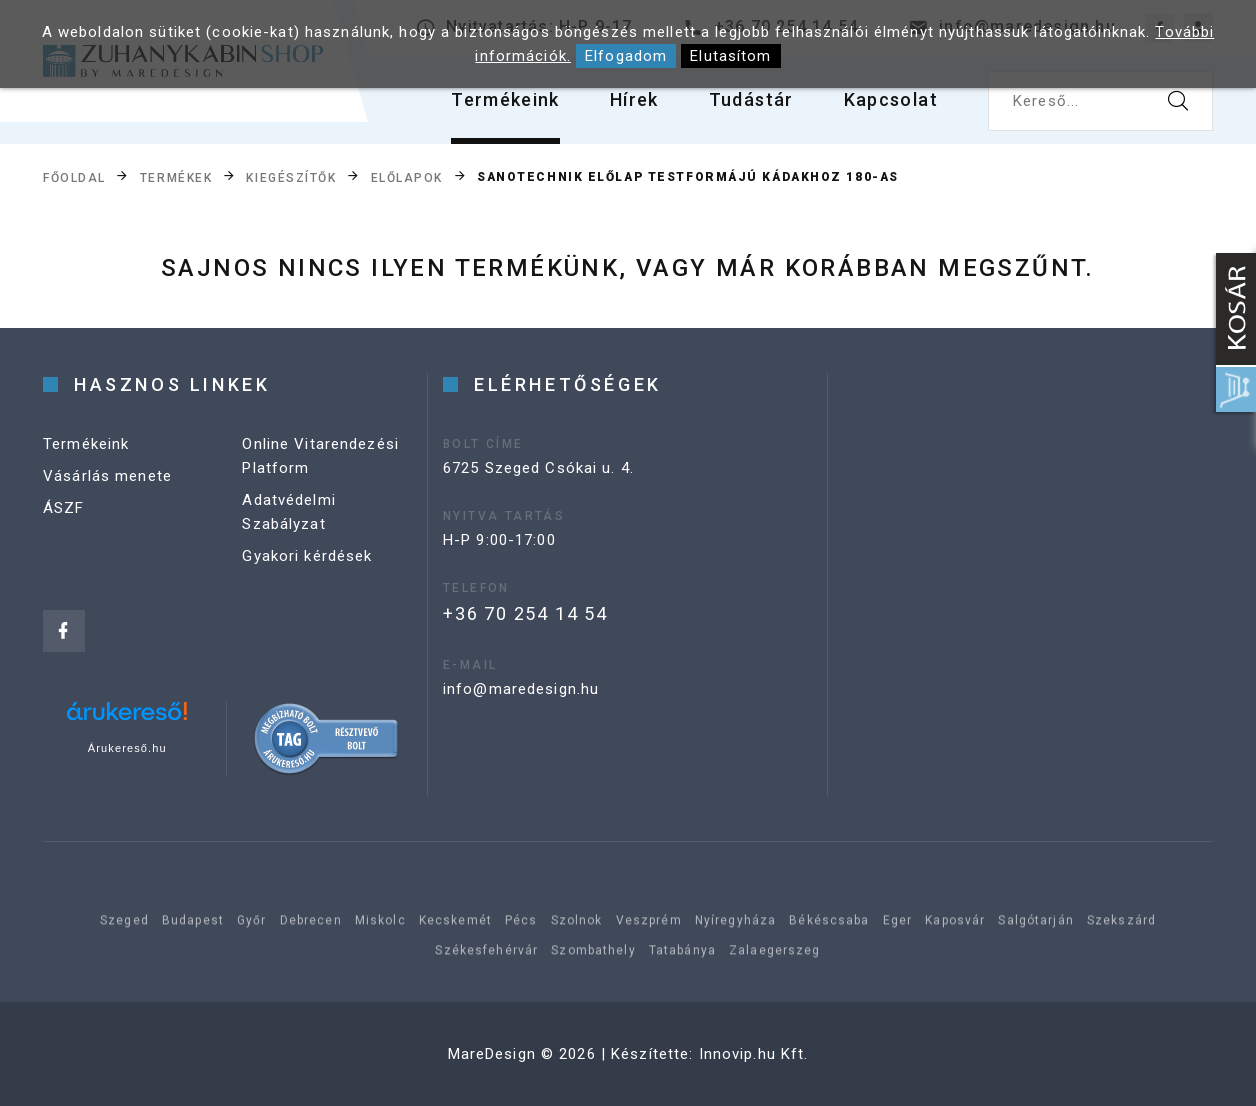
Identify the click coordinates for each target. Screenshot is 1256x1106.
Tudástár (751, 99)
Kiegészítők (291, 178)
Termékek (176, 178)
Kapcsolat (891, 99)
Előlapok (407, 178)
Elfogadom (626, 56)
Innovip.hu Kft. (754, 1054)
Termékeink (505, 99)
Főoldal (74, 178)
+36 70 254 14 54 (525, 613)
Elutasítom (730, 56)
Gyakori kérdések (307, 556)
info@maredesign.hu (521, 689)
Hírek (634, 99)
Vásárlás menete (107, 476)
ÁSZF (64, 508)
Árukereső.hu (127, 748)
